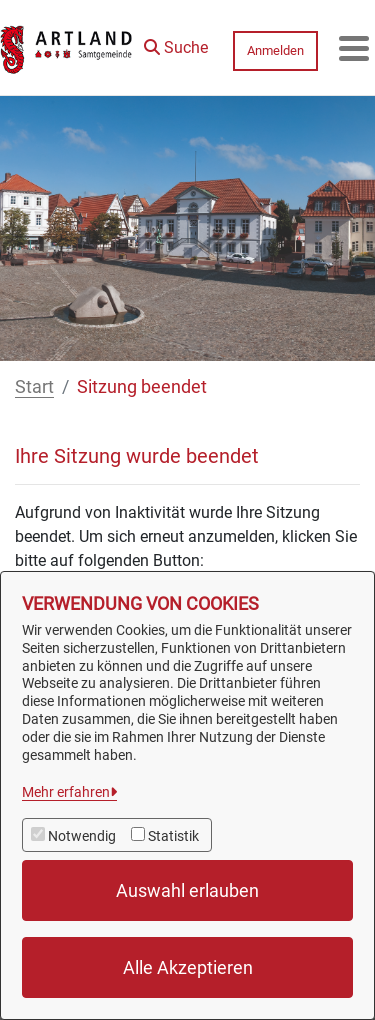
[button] (176, 43)
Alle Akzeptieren (188, 967)
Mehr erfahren (66, 792)
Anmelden (275, 50)
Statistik (173, 836)
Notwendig (82, 836)
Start (34, 386)
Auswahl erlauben (187, 890)
